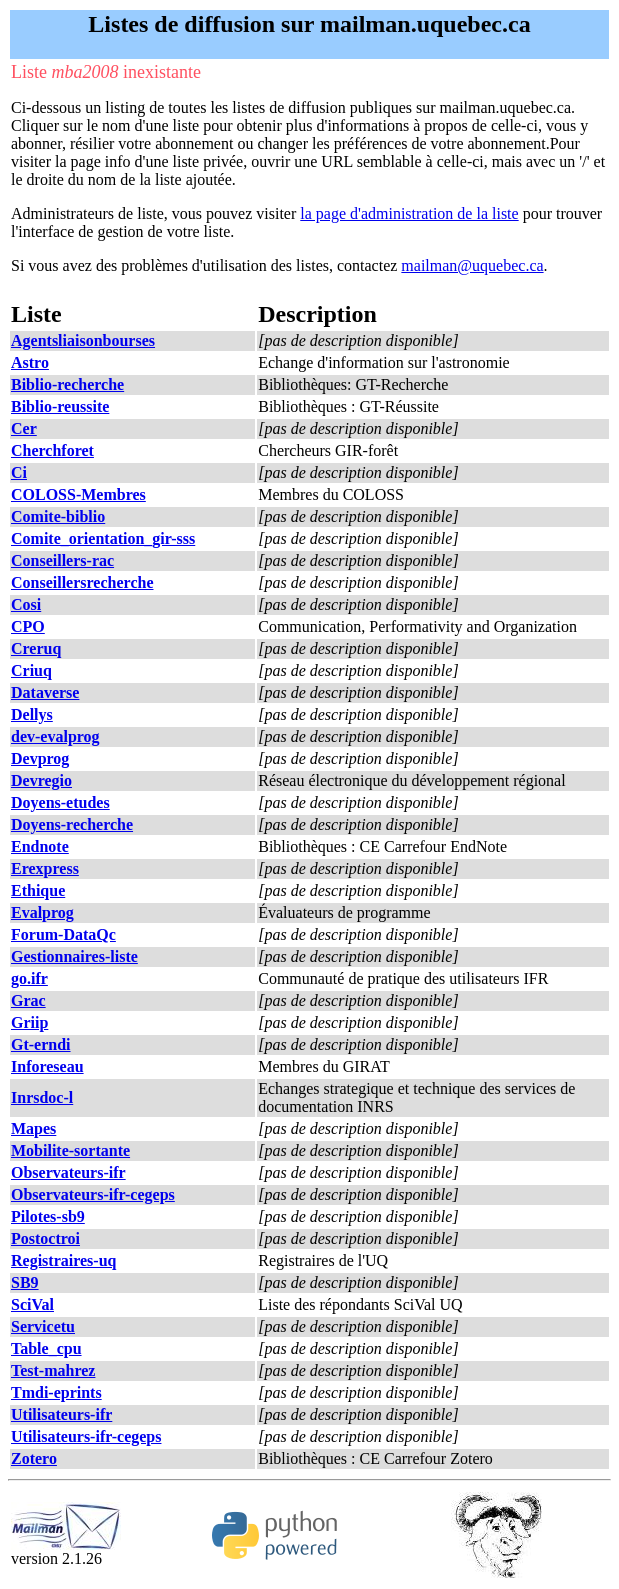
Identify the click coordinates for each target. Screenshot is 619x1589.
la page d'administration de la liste (409, 213)
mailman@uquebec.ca (472, 265)
